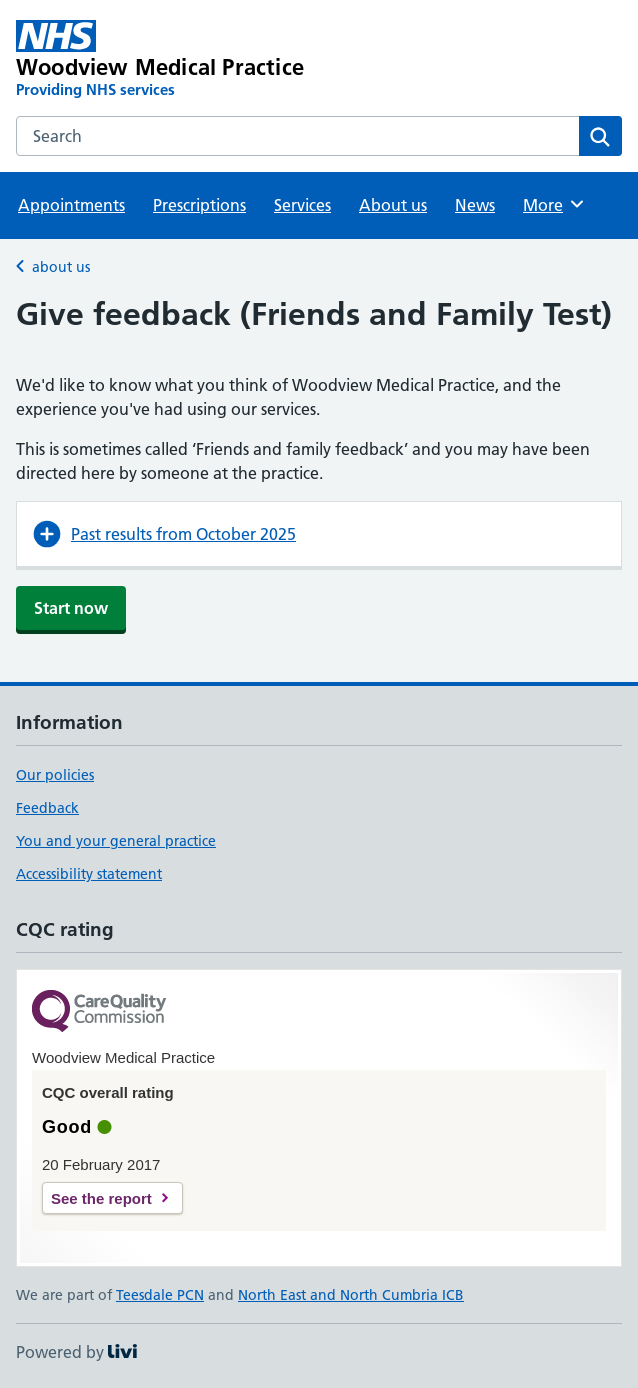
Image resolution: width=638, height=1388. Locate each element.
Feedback (47, 808)
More (554, 204)
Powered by (76, 1352)
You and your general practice (116, 841)
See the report (101, 1198)
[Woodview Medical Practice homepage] (198, 60)
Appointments (71, 205)
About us (393, 205)
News (475, 205)
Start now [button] (71, 608)
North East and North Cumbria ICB (351, 1295)
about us (61, 267)
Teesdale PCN (160, 1295)
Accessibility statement (89, 874)
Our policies (55, 775)
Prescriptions (199, 205)
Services (302, 205)
